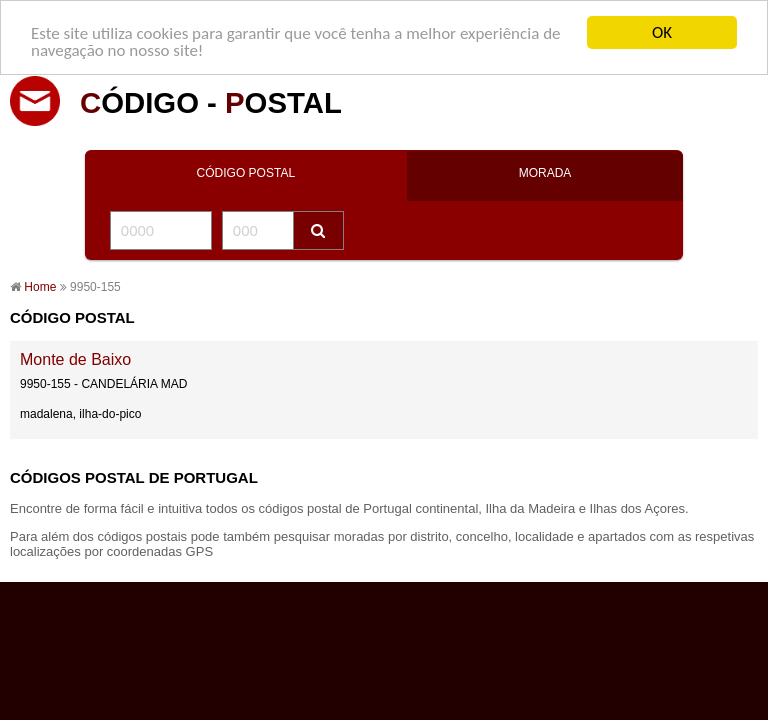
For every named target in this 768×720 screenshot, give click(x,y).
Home (40, 287)
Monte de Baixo (75, 359)
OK (662, 32)
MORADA (545, 173)
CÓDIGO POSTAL (246, 173)
